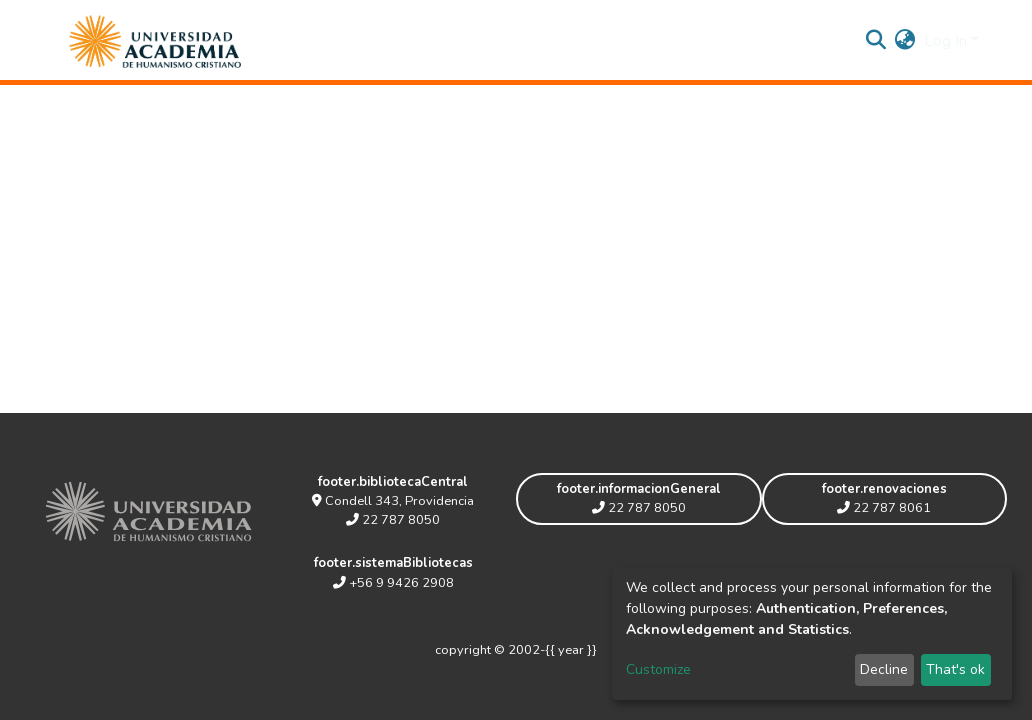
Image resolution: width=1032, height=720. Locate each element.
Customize (658, 669)
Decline (884, 669)
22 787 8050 (393, 520)
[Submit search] (876, 41)
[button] (905, 41)
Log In (945, 41)
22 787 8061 (884, 508)
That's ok (955, 669)
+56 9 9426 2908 (393, 583)
